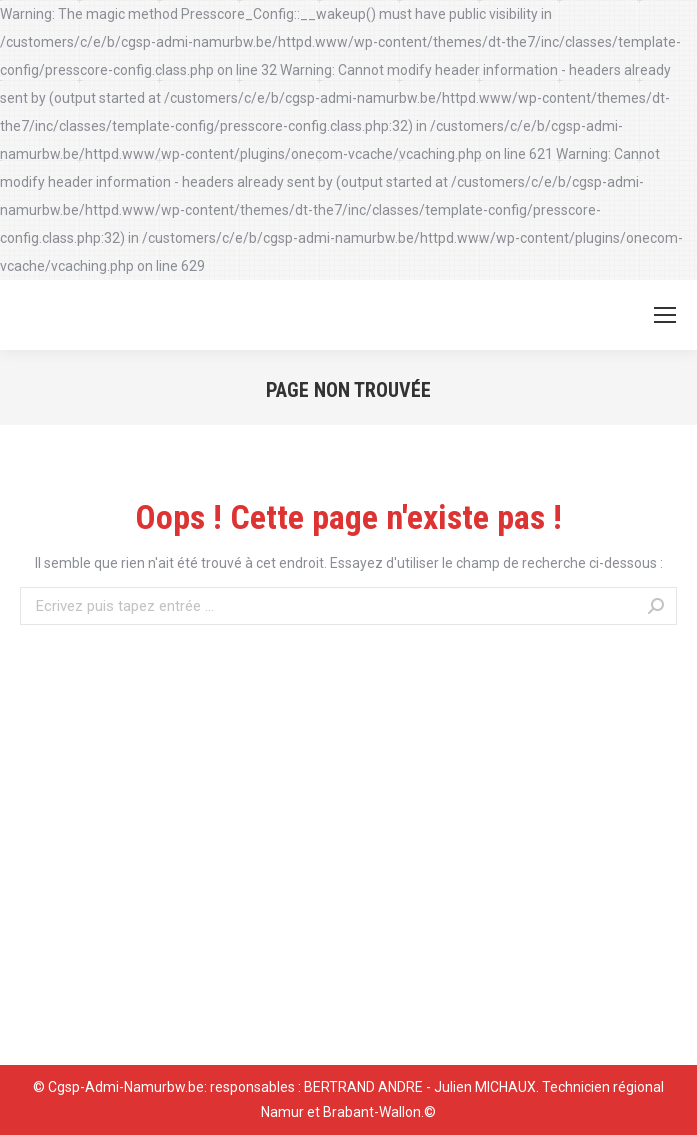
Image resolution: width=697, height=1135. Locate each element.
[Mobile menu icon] (665, 315)
